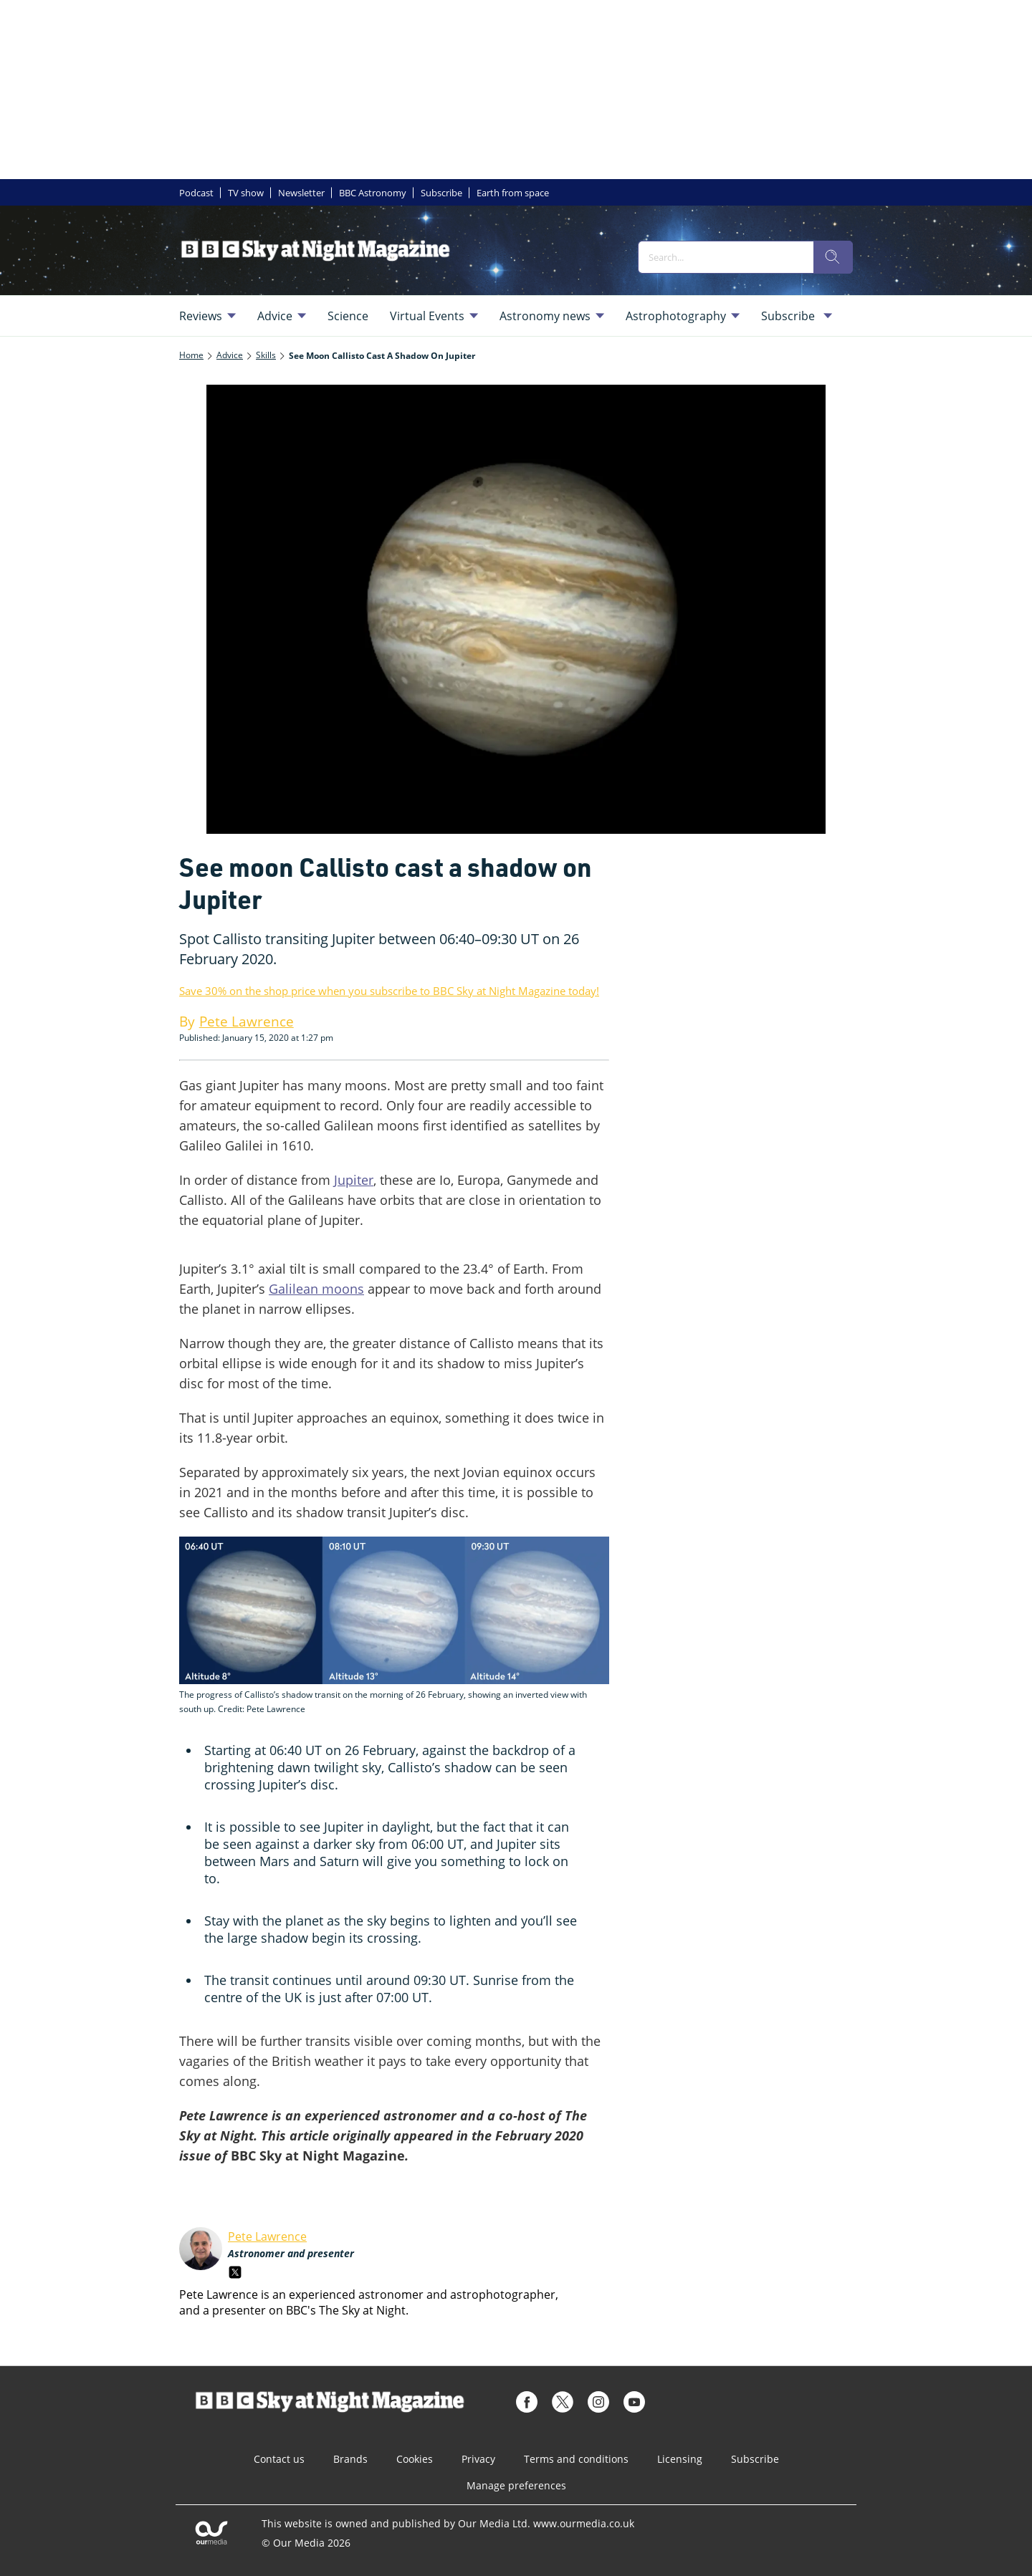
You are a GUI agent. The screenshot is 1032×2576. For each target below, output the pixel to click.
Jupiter (353, 1179)
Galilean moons (316, 1288)
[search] (832, 257)
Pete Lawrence (267, 2236)
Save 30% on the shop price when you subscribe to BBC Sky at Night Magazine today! (389, 991)
